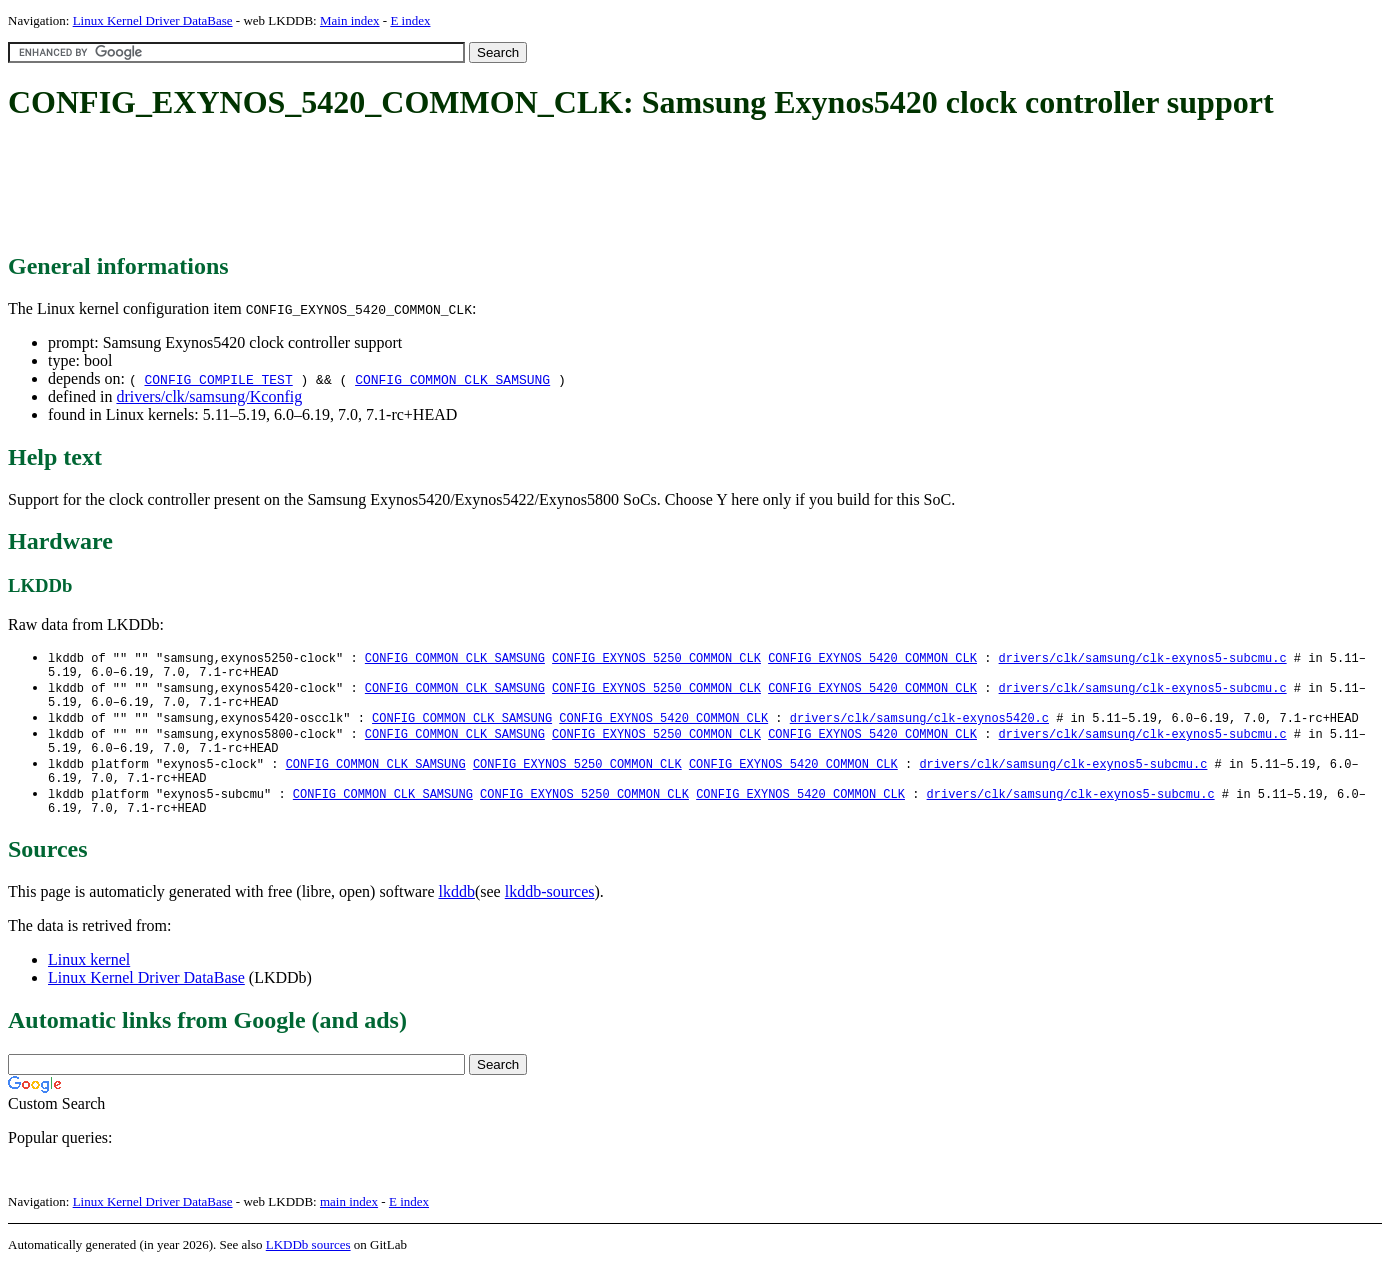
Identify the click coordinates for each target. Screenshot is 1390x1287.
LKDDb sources (308, 1265)
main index (349, 1222)
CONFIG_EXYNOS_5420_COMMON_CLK (872, 658)
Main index (350, 20)
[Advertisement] (372, 188)
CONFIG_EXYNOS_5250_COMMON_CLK (656, 658)
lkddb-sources (550, 912)
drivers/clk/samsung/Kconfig (209, 396)
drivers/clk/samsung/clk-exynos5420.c (919, 726)
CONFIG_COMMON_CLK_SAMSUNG (452, 379)
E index (410, 20)
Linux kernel (89, 980)
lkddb (457, 912)
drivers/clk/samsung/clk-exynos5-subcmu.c (1142, 658)
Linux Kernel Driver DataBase (153, 20)
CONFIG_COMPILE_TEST (218, 379)
